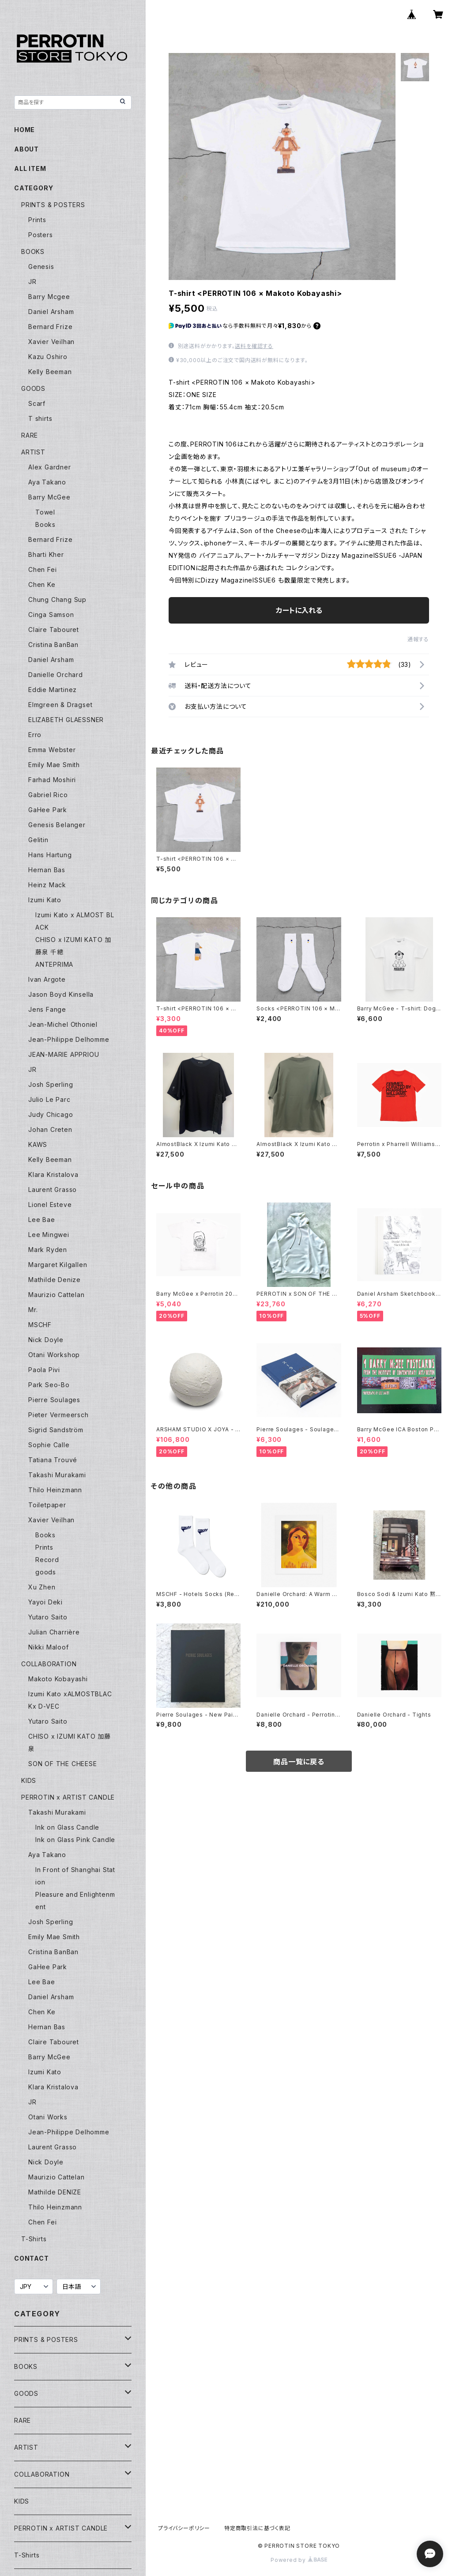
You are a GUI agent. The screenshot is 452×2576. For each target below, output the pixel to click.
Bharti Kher (46, 554)
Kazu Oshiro (48, 356)
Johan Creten (50, 1129)
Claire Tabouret (53, 629)
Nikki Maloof (48, 1647)
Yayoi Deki (45, 1602)
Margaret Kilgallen (57, 1264)
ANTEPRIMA (54, 964)
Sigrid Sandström (55, 1430)
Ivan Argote (47, 979)
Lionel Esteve (50, 1204)
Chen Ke (42, 584)
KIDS (28, 1780)
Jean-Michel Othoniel (63, 1024)
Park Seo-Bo (49, 1384)
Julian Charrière (54, 1632)
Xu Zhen (42, 1587)
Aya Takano (47, 482)
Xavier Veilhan (51, 341)
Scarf (36, 403)
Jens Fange (47, 1009)
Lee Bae (41, 1219)
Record (47, 1559)
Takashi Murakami (57, 1475)
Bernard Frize (50, 326)
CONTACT (31, 2258)
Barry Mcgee (49, 296)
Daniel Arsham (51, 311)
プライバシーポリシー (184, 2528)
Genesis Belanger (57, 824)
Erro (34, 734)
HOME (24, 129)
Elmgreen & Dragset (60, 704)
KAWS (37, 1144)
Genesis (41, 266)
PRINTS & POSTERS (53, 204)
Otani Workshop (54, 1354)
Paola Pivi (44, 1369)
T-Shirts (33, 2239)
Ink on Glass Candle (67, 1827)
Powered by (299, 2560)
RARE (29, 435)
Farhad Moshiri (52, 779)
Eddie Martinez (52, 689)
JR (32, 281)
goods (45, 1572)
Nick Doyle (46, 1339)
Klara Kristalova (53, 1174)
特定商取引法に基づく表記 (257, 2528)
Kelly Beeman (50, 371)
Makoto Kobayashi (58, 1679)
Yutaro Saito (48, 1617)
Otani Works (48, 2117)
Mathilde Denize (54, 1279)
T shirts (40, 418)
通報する (418, 639)
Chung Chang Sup (57, 599)
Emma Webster (52, 749)
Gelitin (38, 840)
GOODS (33, 388)
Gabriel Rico (48, 794)
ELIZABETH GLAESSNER (66, 719)
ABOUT (26, 149)
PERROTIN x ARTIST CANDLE (68, 1797)
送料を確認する (254, 346)
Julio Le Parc (49, 1099)
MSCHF (40, 1324)
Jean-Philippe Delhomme (68, 1039)
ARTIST (33, 452)
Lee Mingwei (48, 1234)
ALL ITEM (30, 168)
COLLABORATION (48, 1664)
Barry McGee (49, 497)
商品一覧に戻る (298, 1761)
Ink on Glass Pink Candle (75, 1839)
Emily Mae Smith (54, 764)
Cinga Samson (51, 614)
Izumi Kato (44, 900)
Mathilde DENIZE (54, 2192)
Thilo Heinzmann (55, 1490)
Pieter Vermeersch (58, 1415)
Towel (45, 512)
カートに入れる (299, 610)
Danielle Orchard (55, 674)
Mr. (33, 1309)
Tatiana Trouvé (52, 1460)
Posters (40, 234)
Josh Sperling (50, 1084)
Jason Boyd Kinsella (61, 994)
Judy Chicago (50, 1114)
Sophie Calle (49, 1445)
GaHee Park (47, 809)
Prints (37, 219)
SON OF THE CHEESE (62, 1763)
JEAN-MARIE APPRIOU (63, 1054)
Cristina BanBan (53, 644)
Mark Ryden (47, 1249)
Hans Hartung (50, 855)
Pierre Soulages (54, 1399)
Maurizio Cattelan (56, 1294)
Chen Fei (42, 569)
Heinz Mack (47, 885)
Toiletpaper (47, 1505)
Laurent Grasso (52, 1189)
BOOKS (33, 251)
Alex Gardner (49, 467)
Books (45, 524)
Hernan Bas (46, 870)
